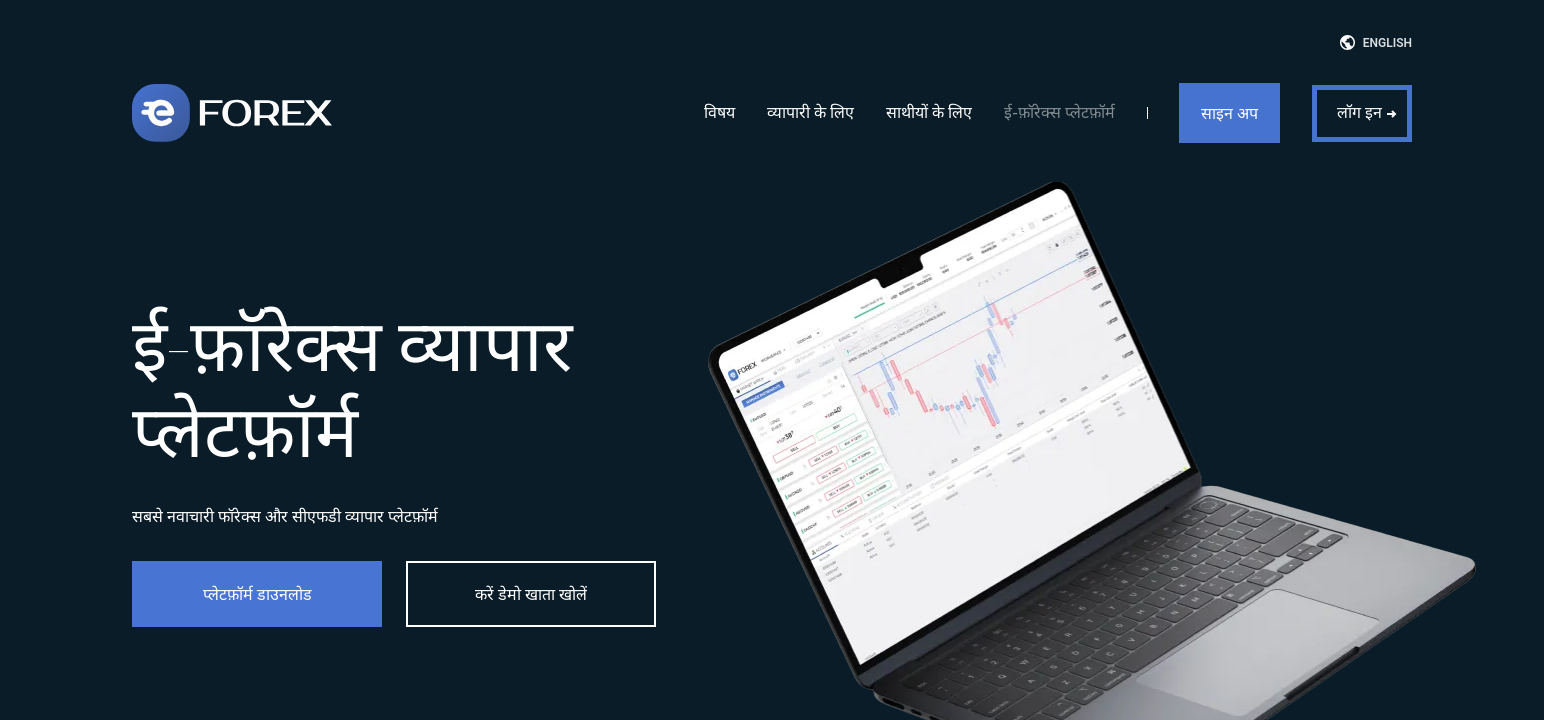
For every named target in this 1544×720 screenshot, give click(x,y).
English (1387, 43)
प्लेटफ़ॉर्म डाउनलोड (257, 594)
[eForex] (232, 113)
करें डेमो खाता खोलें (531, 594)
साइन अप (1229, 113)
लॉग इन (1359, 112)
